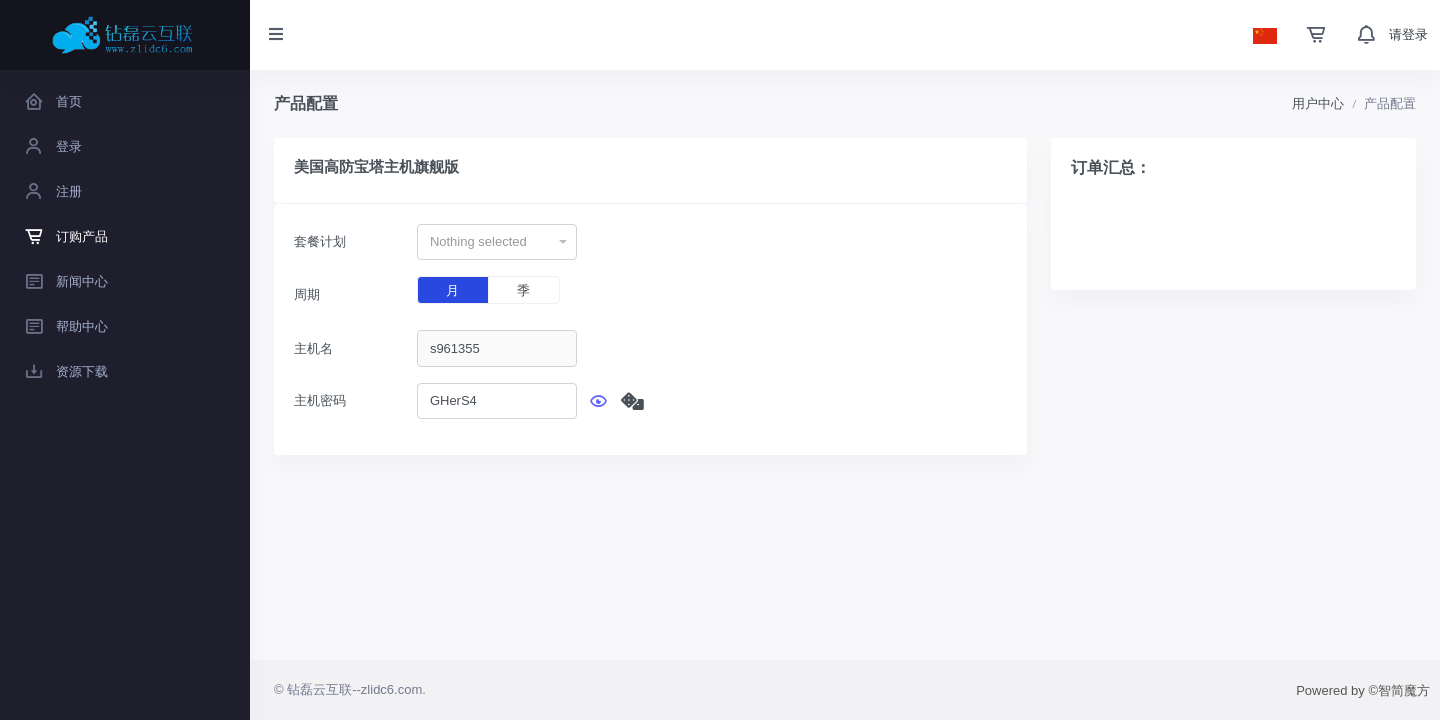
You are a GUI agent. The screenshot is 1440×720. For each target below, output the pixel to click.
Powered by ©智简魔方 (1363, 690)
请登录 (1408, 34)
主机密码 (320, 400)
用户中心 (1318, 103)
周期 (307, 294)
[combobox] (497, 242)
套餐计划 (320, 241)
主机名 (313, 348)
